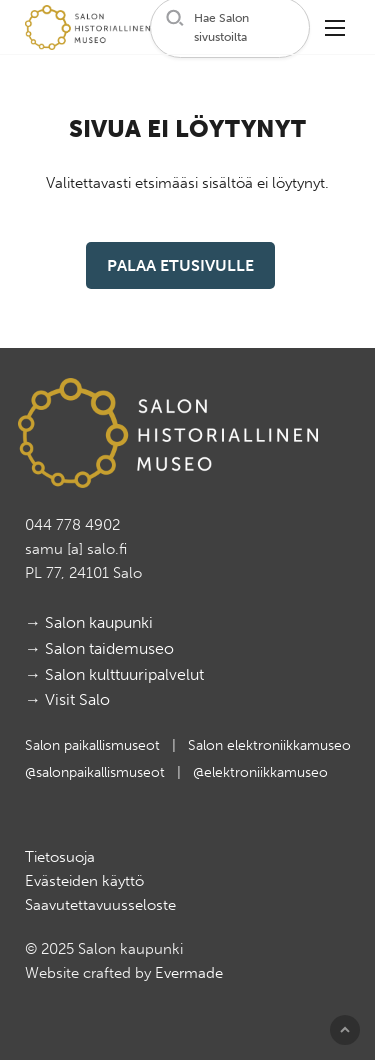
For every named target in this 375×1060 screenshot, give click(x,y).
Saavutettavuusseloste (100, 905)
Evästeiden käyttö (84, 881)
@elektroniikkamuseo (260, 772)
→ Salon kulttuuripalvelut (114, 674)
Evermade (189, 973)
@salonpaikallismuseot (97, 772)
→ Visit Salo (67, 699)
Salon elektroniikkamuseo (269, 745)
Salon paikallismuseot (94, 745)
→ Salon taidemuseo (99, 648)
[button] (230, 27)
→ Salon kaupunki (89, 622)
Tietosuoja (60, 857)
